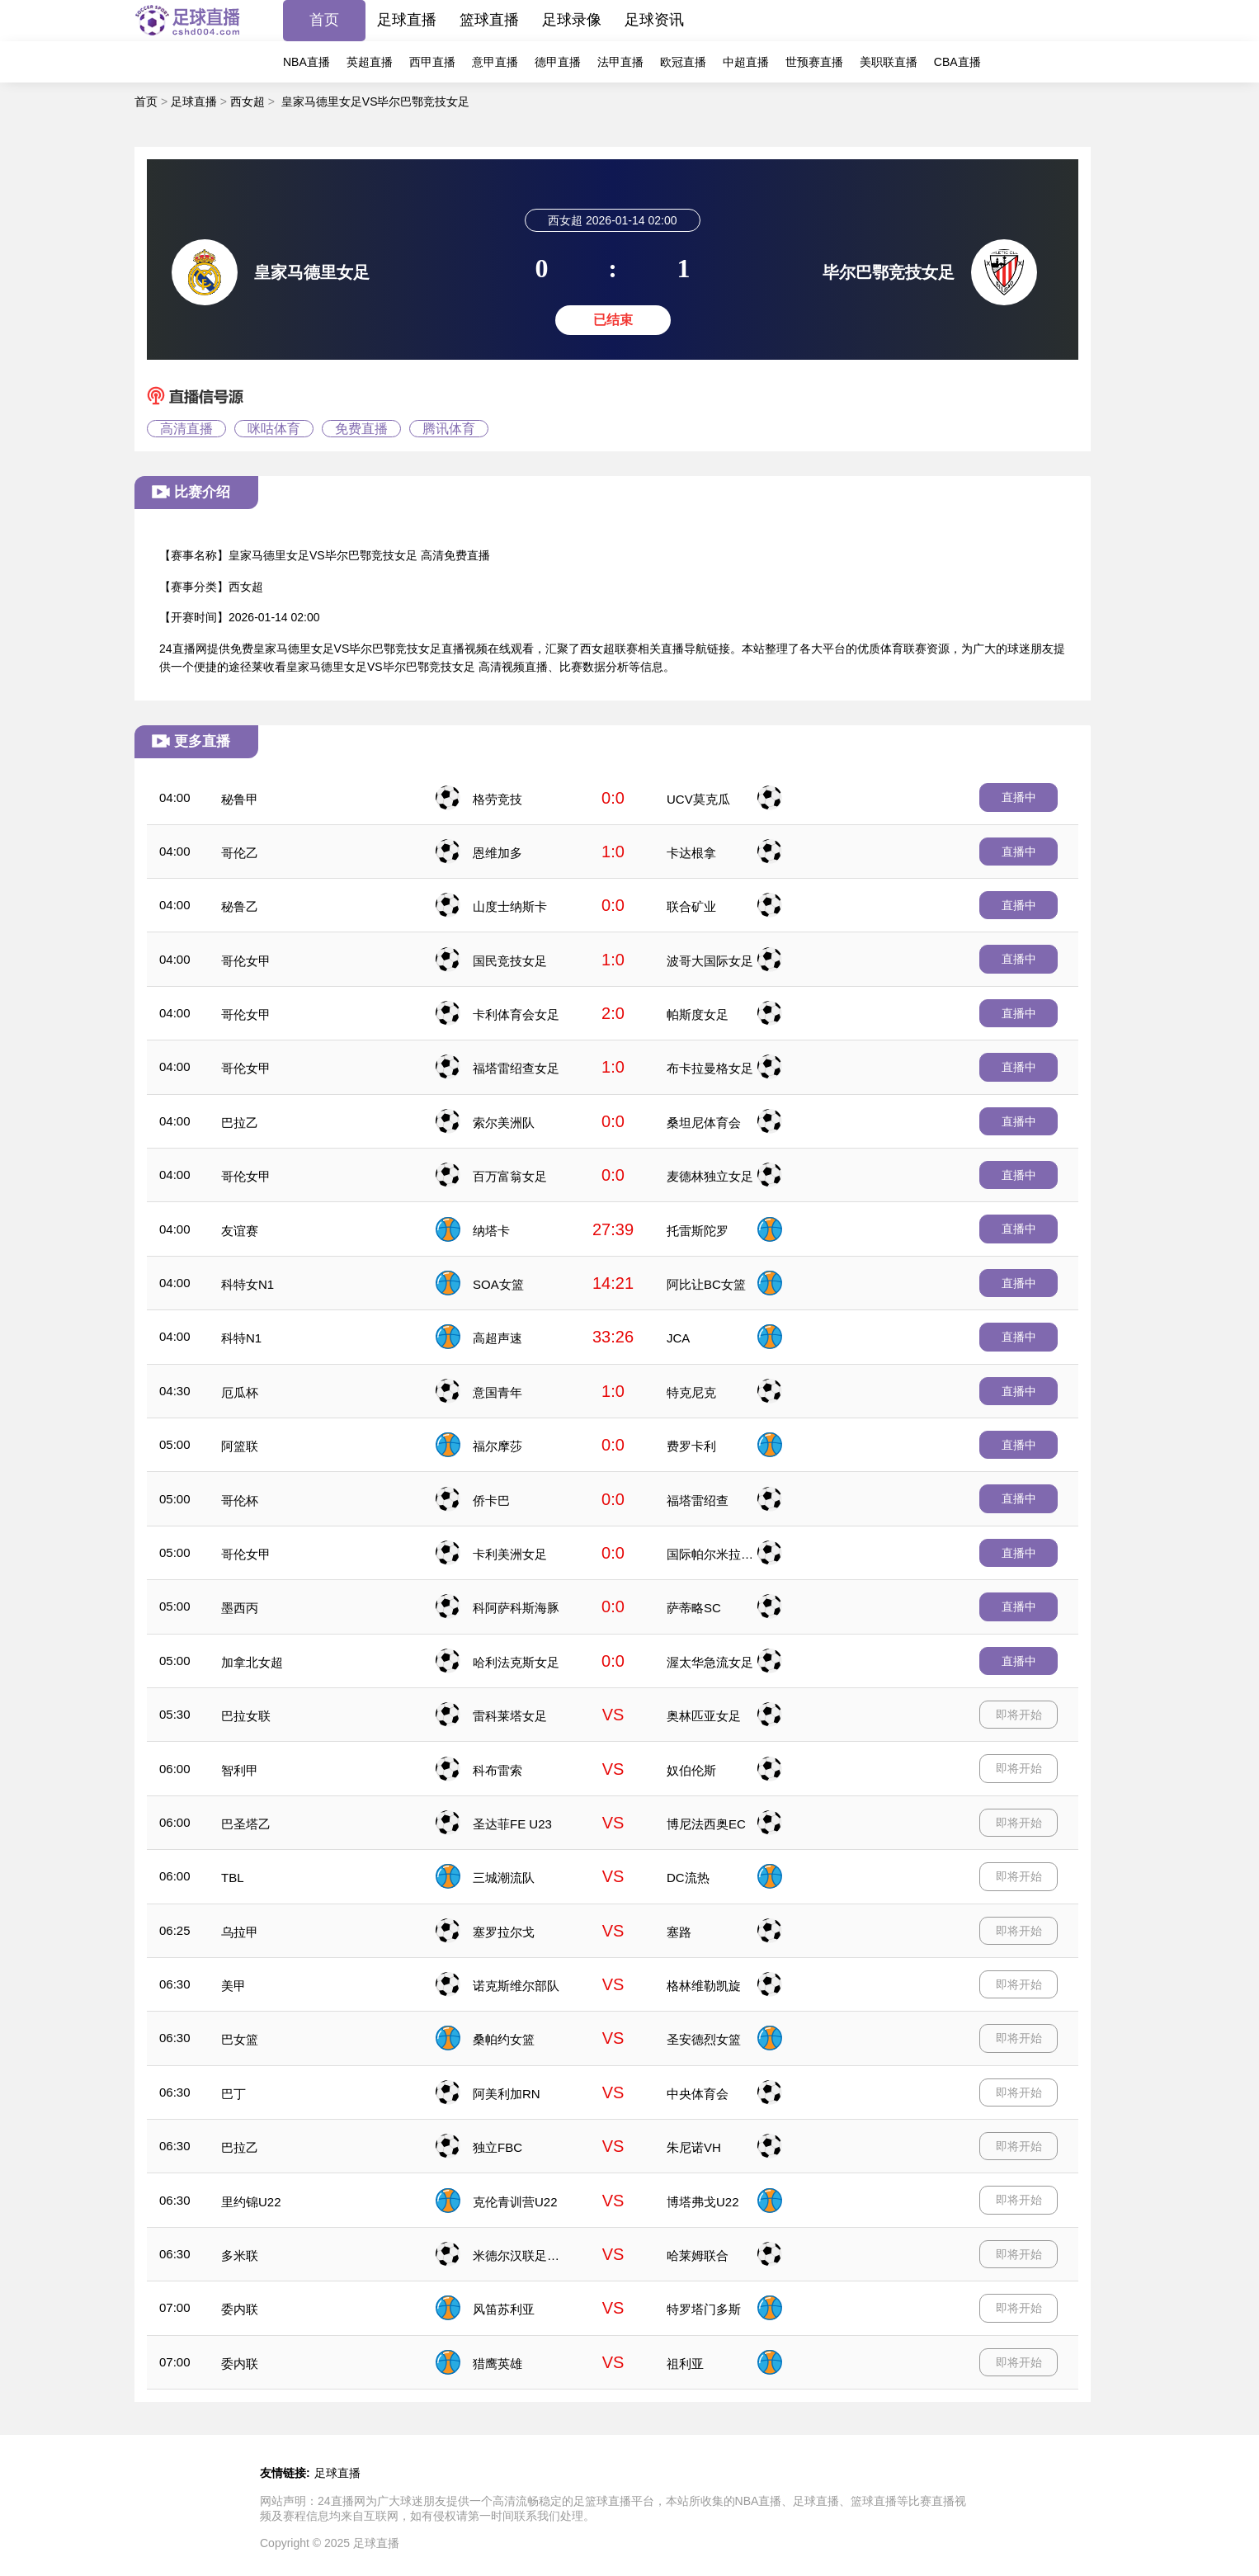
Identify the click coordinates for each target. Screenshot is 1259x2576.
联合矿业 (691, 906)
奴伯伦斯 (691, 1770)
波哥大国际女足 (710, 961)
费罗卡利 (691, 1446)
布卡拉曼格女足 (710, 1068)
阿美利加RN (506, 2094)
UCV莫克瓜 (698, 799)
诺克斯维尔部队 (516, 1986)
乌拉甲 (239, 1932)
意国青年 (497, 1392)
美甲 (233, 1986)
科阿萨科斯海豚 (516, 1608)
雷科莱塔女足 (510, 1716)
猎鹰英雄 (497, 2364)
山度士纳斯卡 (510, 906)
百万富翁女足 (510, 1176)
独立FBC (497, 2147)
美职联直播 (888, 61)
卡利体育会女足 (516, 1014)
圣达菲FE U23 (512, 1824)
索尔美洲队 (504, 1123)
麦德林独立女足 (710, 1176)
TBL (232, 1878)
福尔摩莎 (497, 1446)
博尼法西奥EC (706, 1824)
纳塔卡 (491, 1231)
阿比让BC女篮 (706, 1284)
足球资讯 (654, 20)
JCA (678, 1338)
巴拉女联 (246, 1716)
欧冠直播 (683, 61)
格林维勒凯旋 (704, 1986)
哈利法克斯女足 (516, 1662)
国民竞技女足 (510, 961)
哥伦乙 (239, 853)
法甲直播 (620, 61)
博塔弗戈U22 (703, 2202)
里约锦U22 (251, 2202)
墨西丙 (239, 1608)
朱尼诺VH (694, 2147)
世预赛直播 (814, 61)
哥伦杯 (239, 1500)
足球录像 (571, 20)
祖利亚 (685, 2364)
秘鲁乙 (239, 906)
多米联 (239, 2255)
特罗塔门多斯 (704, 2309)
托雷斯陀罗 (698, 1231)
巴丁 (233, 2094)
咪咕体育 (274, 429)
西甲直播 (432, 61)
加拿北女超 (252, 1662)
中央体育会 (698, 2094)
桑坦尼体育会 (704, 1123)
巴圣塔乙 (246, 1824)
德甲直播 (558, 61)
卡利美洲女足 (510, 1554)
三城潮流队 (504, 1878)
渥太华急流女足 (710, 1662)
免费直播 (361, 429)
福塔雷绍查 (698, 1500)
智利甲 (239, 1770)
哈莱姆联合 (698, 2255)
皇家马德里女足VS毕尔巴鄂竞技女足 (375, 101)
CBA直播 (957, 61)
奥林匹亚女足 (704, 1716)
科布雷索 (497, 1770)
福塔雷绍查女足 (516, 1068)
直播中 (1019, 797)
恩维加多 (497, 853)
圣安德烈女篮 (704, 2039)
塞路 (679, 1932)
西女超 (247, 101)
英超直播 (370, 61)
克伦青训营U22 (515, 2202)
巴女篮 (239, 2039)
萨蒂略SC (694, 1608)
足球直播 (406, 20)
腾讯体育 (448, 429)
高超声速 (497, 1338)
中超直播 (746, 61)
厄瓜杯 (239, 1392)
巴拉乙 (239, 1123)
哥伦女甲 (246, 961)
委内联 (239, 2309)
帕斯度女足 (698, 1014)
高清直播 (186, 429)
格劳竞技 (497, 799)
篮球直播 (489, 20)
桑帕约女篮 (504, 2039)
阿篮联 (239, 1446)
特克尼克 (691, 1392)
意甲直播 (495, 61)
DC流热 (688, 1878)
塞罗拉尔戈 (504, 1932)
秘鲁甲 (239, 799)
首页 (324, 20)
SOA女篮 (498, 1284)
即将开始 (1019, 1714)
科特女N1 (247, 1284)
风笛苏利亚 (504, 2309)
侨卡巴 (491, 1500)
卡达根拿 (691, 853)
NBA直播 (306, 61)
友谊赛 (239, 1231)
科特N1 (241, 1338)
